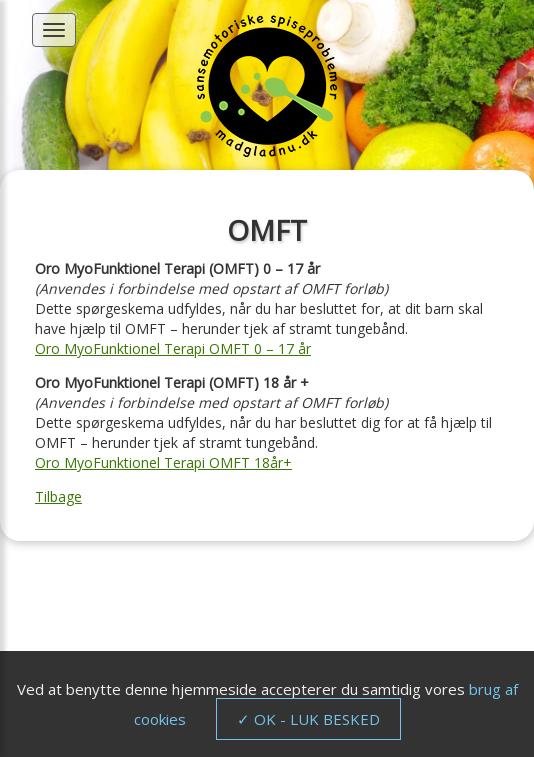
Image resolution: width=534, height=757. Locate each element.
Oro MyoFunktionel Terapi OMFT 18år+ (163, 462)
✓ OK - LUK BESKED (308, 719)
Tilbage (58, 496)
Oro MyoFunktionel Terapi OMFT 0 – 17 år (173, 348)
